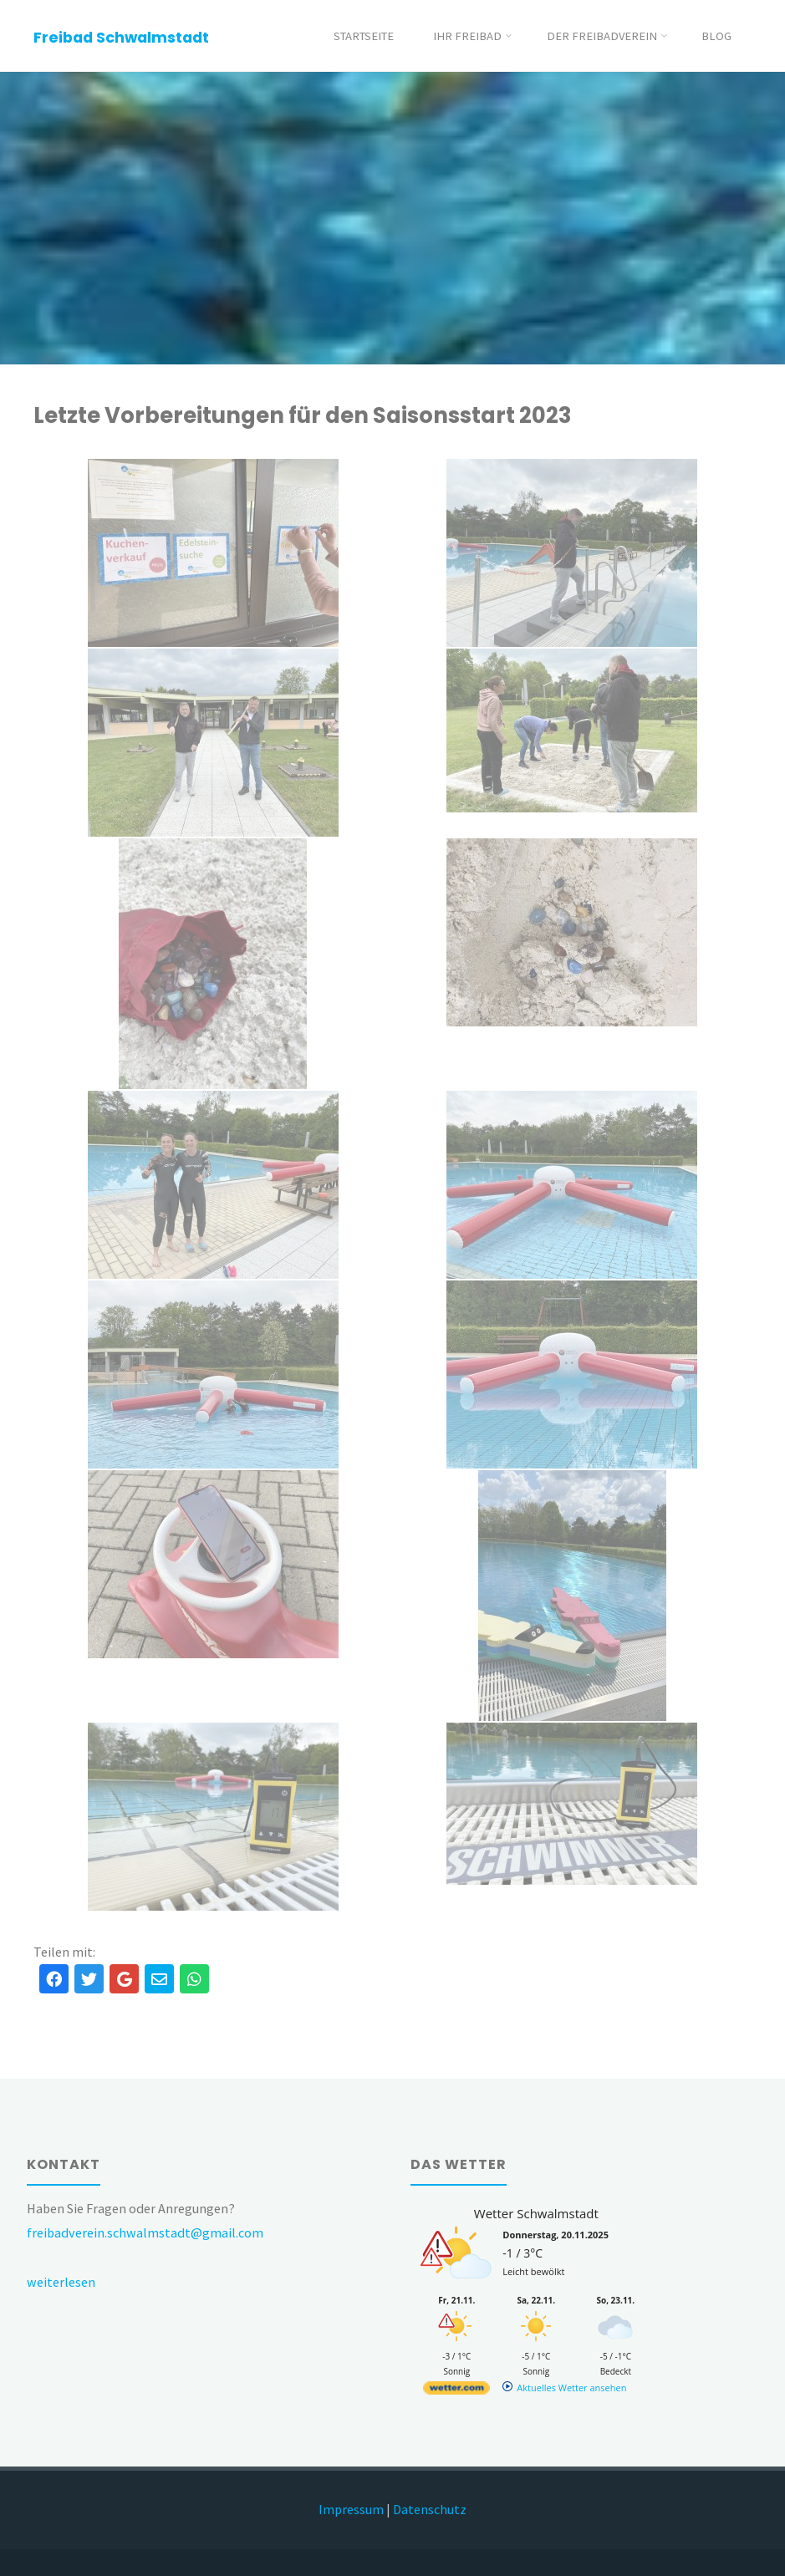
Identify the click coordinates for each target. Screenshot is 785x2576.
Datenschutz (429, 2509)
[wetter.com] (456, 2391)
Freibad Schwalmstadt (121, 37)
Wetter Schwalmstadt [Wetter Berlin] (536, 2213)
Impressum (351, 2509)
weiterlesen (61, 2281)
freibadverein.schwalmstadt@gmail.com (145, 2232)
